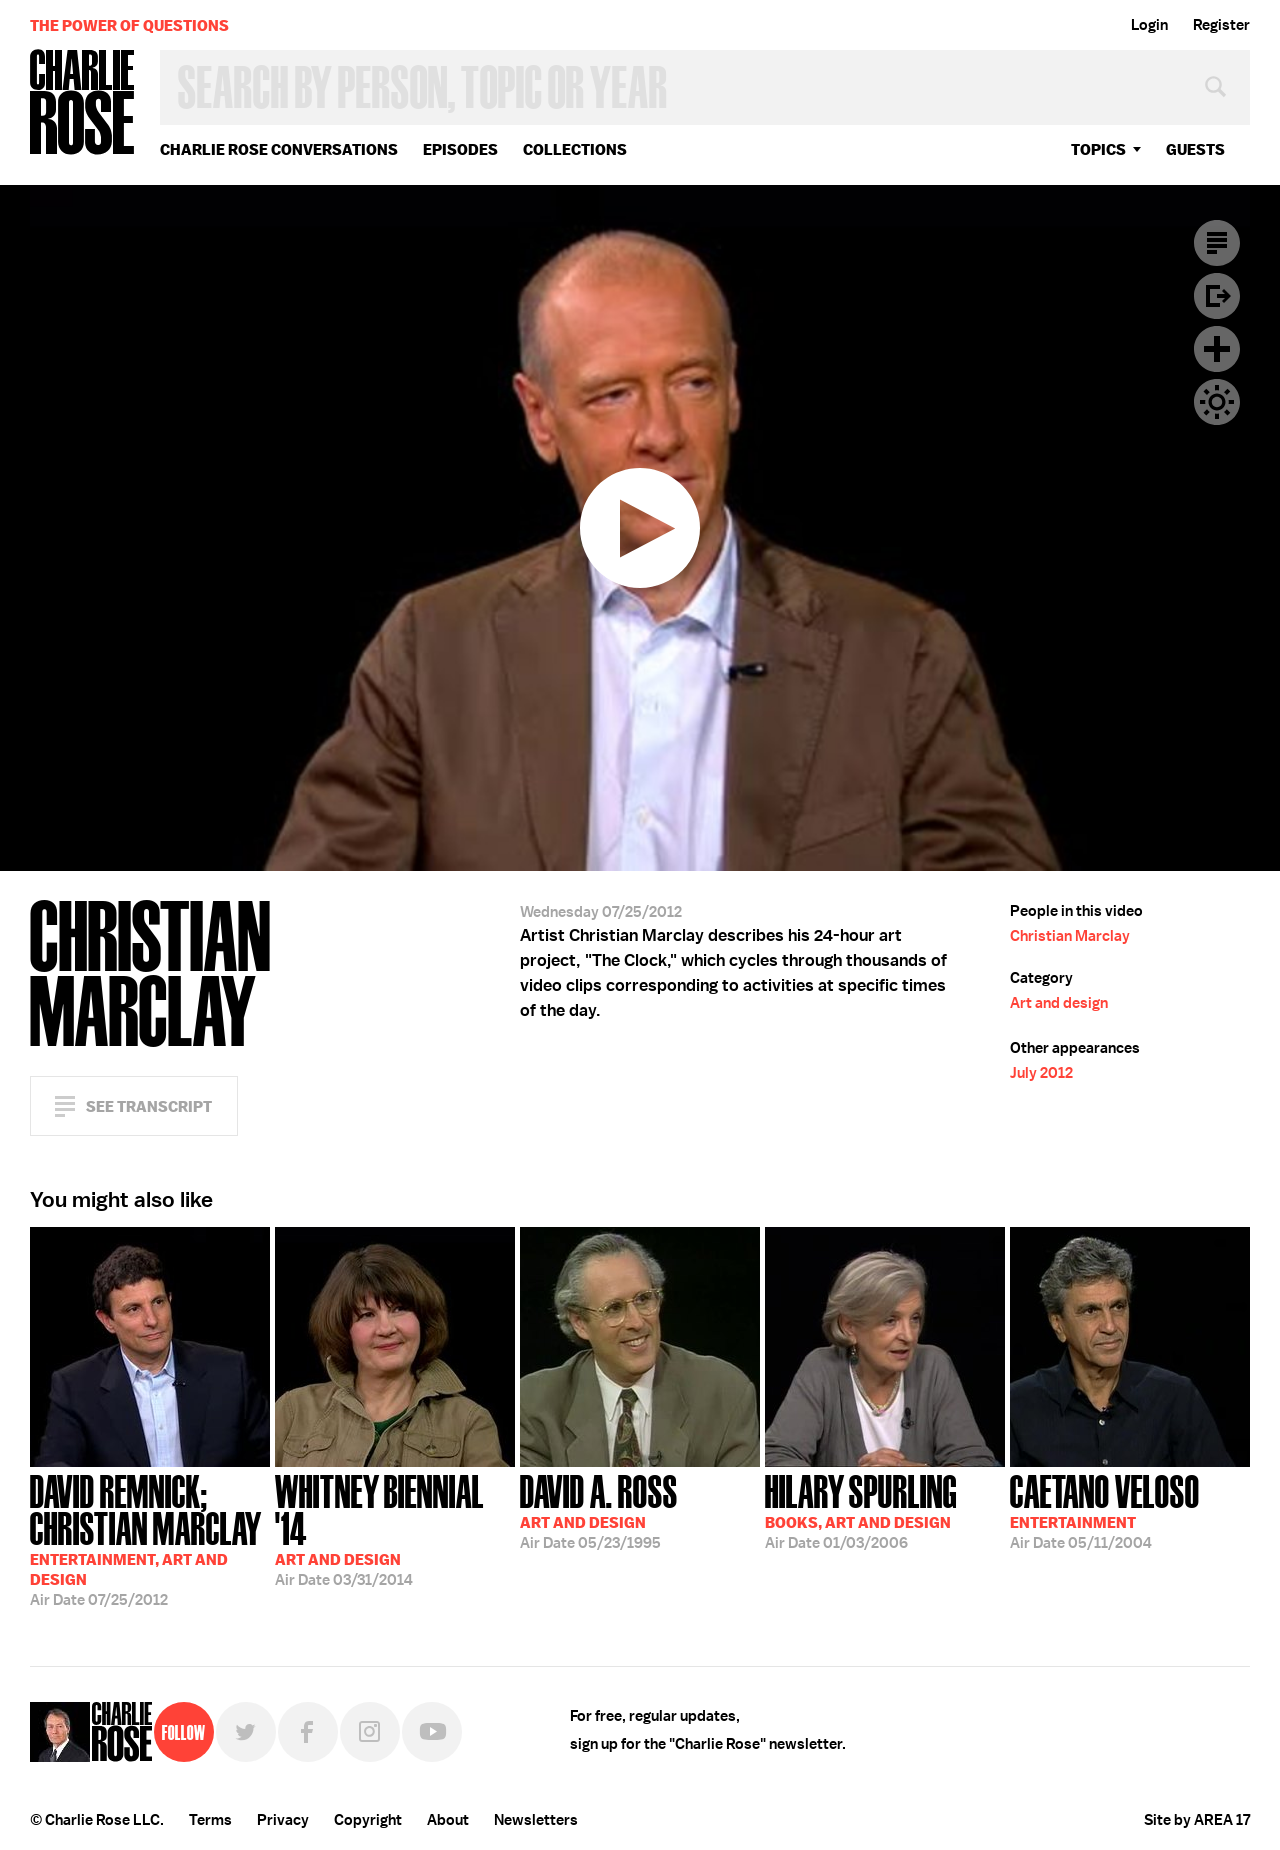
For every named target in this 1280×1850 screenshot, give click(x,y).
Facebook (308, 1732)
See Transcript (149, 1106)
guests (1195, 149)
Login (1149, 25)
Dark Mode (1217, 402)
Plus (1217, 349)
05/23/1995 (599, 1510)
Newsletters (536, 1820)
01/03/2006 (861, 1510)
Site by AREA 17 (1197, 1820)
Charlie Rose (83, 103)
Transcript (1217, 243)
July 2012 (1041, 1073)
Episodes (460, 149)
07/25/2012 (150, 1538)
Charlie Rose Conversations (279, 149)
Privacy (283, 1820)
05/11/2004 (1105, 1510)
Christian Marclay (1070, 936)
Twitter (246, 1732)
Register (1221, 25)
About (448, 1820)
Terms (210, 1820)
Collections (575, 149)
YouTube (432, 1732)
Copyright (368, 1820)
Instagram (370, 1732)
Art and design (1059, 1003)
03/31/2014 (395, 1528)
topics (1098, 149)
